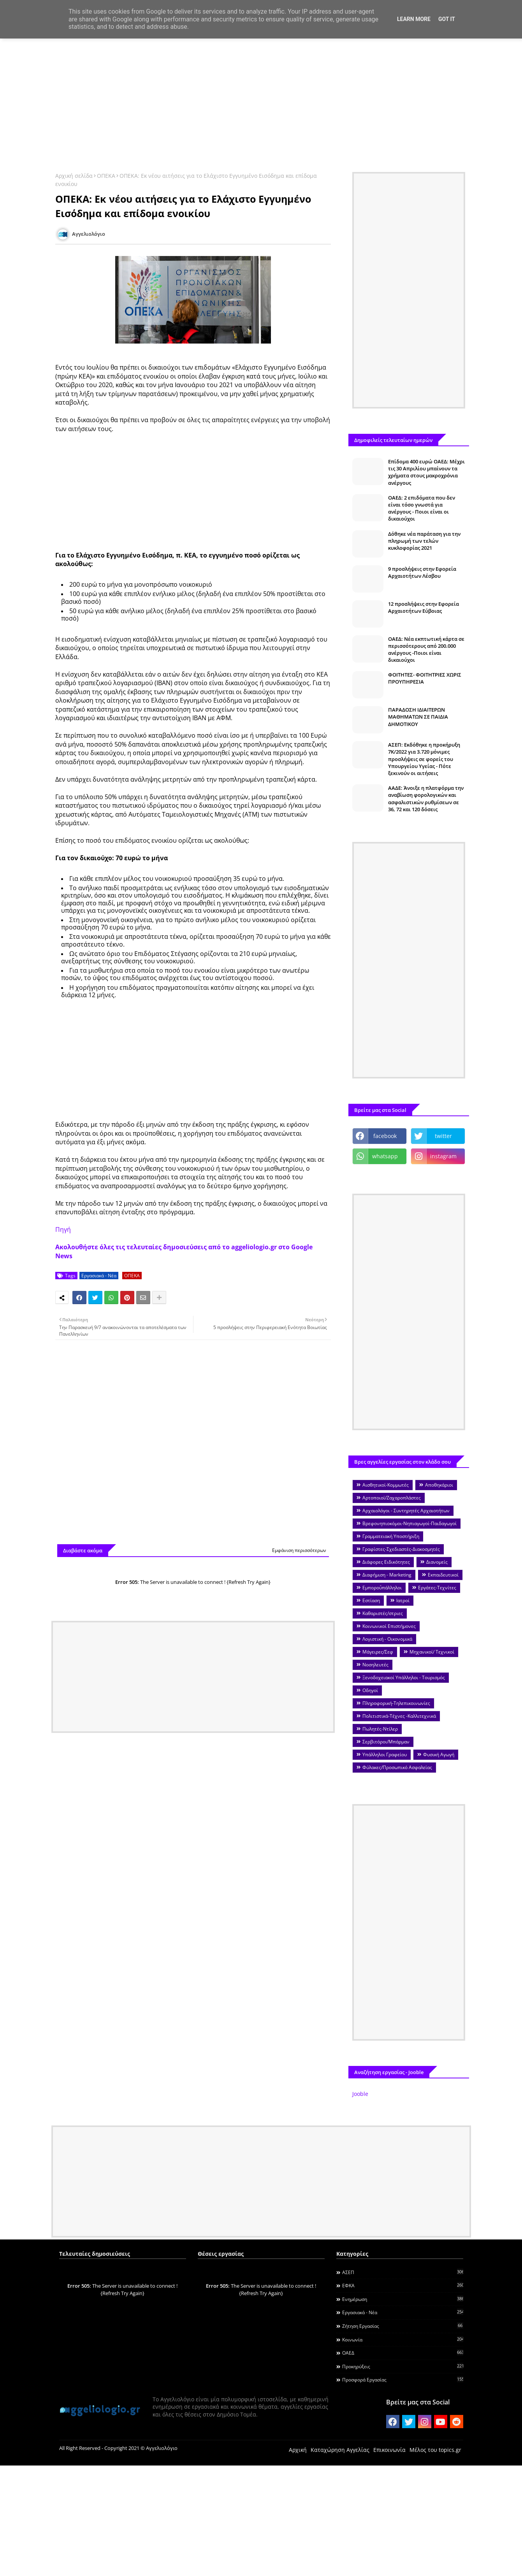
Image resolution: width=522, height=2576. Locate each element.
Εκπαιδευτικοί (443, 1574)
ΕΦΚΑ (402, 2285)
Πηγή (63, 1229)
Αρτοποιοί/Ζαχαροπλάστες (391, 1497)
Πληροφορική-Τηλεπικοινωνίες (396, 1703)
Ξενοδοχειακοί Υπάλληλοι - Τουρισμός (403, 1677)
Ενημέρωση (402, 2298)
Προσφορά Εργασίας (402, 2379)
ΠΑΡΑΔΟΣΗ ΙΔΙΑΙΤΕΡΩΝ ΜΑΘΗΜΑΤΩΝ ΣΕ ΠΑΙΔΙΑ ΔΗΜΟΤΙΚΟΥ (418, 716)
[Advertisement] (261, 100)
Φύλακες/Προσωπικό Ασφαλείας (397, 1767)
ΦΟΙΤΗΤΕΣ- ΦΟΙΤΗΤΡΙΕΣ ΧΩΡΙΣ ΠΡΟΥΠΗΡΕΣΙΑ (424, 678)
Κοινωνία (402, 2339)
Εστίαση (371, 1600)
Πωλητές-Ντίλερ (380, 1729)
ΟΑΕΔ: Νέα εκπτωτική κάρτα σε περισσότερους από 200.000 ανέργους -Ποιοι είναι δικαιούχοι (426, 649)
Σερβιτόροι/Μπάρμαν (386, 1741)
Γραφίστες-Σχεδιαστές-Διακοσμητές (401, 1549)
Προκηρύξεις (402, 2366)
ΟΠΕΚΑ (106, 175)
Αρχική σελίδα (74, 175)
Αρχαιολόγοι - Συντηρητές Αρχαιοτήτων (406, 1510)
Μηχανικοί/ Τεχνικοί (432, 1651)
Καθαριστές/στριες (382, 1613)
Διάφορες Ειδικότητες (386, 1562)
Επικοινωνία (389, 2449)
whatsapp (385, 1156)
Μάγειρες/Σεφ (377, 1651)
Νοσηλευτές (375, 1664)
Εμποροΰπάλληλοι (382, 1587)
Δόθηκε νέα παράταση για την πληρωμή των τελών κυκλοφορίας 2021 (424, 540)
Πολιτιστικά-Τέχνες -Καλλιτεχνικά (399, 1716)
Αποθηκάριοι (439, 1485)
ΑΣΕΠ (402, 2272)
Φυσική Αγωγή (438, 1754)
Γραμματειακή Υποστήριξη (390, 1536)
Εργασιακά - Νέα (98, 1275)
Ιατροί (403, 1600)
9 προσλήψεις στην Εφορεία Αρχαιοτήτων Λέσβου (422, 572)
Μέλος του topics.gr (435, 2449)
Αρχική (298, 2449)
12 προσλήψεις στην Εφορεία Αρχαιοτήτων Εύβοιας (423, 607)
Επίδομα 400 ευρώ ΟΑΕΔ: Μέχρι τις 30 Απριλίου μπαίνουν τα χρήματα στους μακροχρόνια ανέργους (426, 472)
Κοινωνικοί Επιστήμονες (389, 1626)
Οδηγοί (370, 1690)
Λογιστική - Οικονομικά (387, 1639)
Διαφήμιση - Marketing (386, 1574)
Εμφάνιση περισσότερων (299, 1550)
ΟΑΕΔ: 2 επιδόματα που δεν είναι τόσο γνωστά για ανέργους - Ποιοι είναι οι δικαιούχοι (421, 508)
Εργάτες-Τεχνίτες (437, 1587)
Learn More (414, 19)
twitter (443, 1136)
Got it (446, 19)
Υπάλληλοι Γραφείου (384, 1754)
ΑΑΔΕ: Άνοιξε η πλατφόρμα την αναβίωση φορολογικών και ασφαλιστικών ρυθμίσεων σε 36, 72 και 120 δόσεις (426, 798)
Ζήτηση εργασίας (402, 2325)
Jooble (360, 2093)
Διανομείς (437, 1562)
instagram (443, 1156)
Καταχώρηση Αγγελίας (340, 2449)
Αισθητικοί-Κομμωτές (385, 1485)
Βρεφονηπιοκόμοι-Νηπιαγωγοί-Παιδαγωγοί (409, 1523)
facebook (385, 1136)
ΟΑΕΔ (402, 2352)
